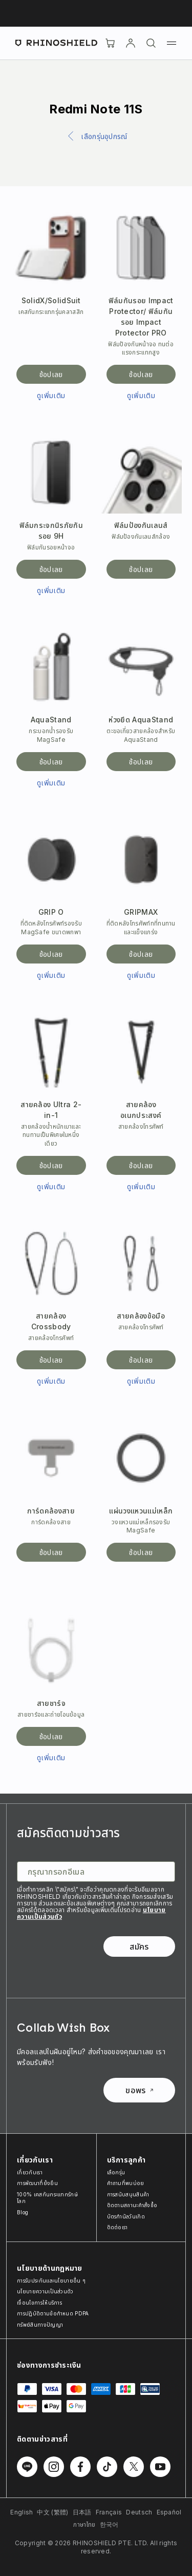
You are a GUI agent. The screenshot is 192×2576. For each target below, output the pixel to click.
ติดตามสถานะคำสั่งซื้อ (132, 2205)
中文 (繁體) (52, 2512)
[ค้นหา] (151, 43)
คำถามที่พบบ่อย (125, 2183)
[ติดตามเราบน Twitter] (133, 2466)
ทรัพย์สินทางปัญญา (40, 2325)
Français (109, 2512)
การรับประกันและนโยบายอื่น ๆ (51, 2280)
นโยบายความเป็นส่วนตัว (45, 2291)
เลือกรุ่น (116, 2172)
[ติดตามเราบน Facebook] (80, 2466)
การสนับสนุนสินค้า (128, 2194)
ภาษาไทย (84, 2524)
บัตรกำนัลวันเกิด (126, 2216)
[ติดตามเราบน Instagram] (54, 2466)
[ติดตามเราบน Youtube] (160, 2466)
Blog (22, 2212)
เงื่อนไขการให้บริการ (39, 2302)
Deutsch (139, 2512)
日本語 (82, 2512)
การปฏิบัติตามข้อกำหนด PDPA (53, 2313)
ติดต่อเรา (117, 2227)
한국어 (109, 2524)
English (21, 2512)
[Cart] (110, 43)
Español (169, 2512)
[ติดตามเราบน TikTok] (107, 2466)
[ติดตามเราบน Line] (27, 2466)
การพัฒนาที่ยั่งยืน (37, 2183)
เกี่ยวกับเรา (29, 2172)
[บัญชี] (130, 43)
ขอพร (139, 2090)
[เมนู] (171, 43)
